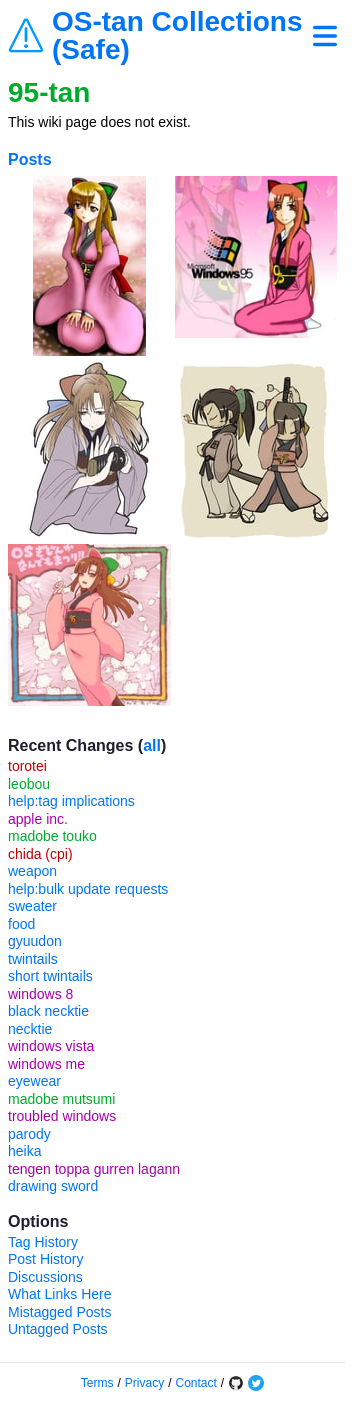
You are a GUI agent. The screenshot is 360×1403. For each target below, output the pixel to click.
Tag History (43, 1242)
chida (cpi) (40, 854)
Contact (196, 1383)
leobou (29, 784)
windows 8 (40, 994)
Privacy (144, 1383)
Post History (45, 1259)
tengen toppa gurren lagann (94, 1169)
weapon (32, 871)
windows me (46, 1064)
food (21, 924)
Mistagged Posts (60, 1312)
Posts (30, 159)
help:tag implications (71, 801)
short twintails (50, 976)
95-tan (49, 92)
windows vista (51, 1046)
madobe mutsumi (61, 1099)
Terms (97, 1383)
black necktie (48, 1011)
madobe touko (52, 836)
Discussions (45, 1277)
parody (29, 1134)
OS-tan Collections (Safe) (177, 36)
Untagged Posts (58, 1329)
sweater (32, 906)
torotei (27, 766)
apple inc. (38, 819)
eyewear (34, 1081)
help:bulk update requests (88, 889)
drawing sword (53, 1186)
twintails (33, 959)
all (152, 745)
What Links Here (59, 1294)
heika (24, 1151)
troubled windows (62, 1116)
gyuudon (35, 941)
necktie (30, 1029)
